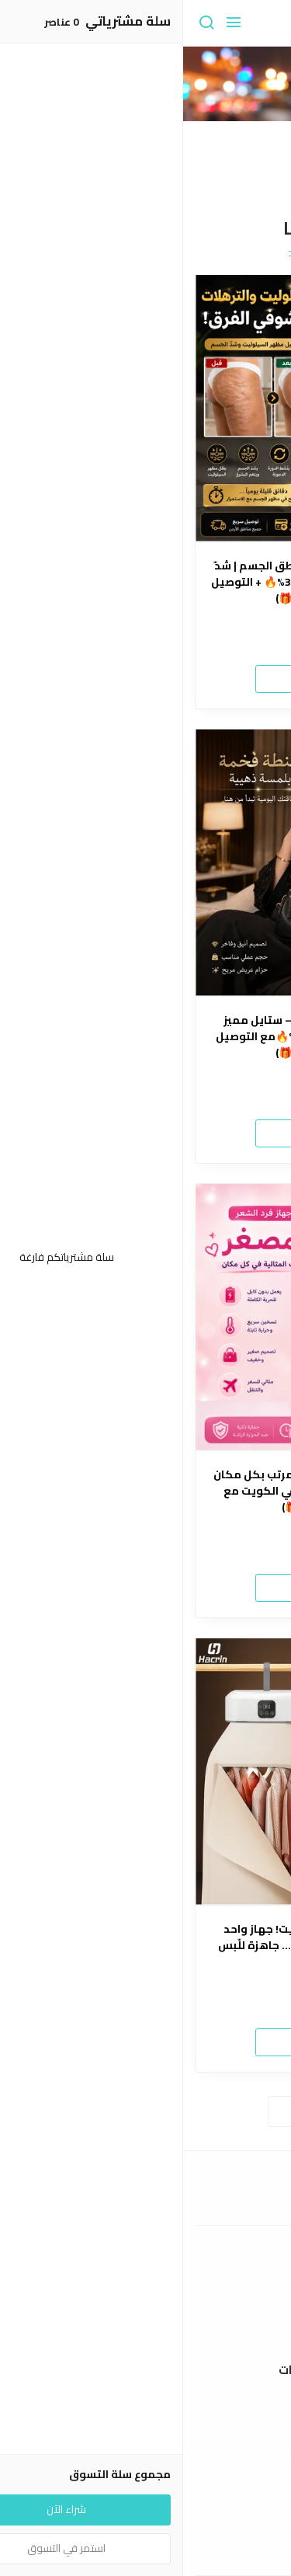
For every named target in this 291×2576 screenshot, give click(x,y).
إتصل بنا (145, 2529)
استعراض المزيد (146, 2111)
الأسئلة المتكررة (146, 2552)
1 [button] (153, 181)
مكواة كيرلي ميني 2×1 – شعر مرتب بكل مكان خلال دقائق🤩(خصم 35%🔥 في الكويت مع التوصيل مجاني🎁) (146, 1491)
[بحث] (23, 23)
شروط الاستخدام (145, 2409)
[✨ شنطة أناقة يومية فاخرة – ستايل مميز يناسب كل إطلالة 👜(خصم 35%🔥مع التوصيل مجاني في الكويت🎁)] (145, 862)
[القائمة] (50, 23)
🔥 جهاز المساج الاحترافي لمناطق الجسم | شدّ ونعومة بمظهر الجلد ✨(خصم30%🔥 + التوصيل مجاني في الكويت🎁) (145, 582)
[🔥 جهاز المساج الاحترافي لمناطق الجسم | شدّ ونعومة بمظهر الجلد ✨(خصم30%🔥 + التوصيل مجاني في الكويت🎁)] (145, 408)
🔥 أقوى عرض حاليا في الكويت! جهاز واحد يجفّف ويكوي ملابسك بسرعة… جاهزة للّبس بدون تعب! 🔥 (146, 1945)
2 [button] (139, 181)
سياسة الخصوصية (146, 2455)
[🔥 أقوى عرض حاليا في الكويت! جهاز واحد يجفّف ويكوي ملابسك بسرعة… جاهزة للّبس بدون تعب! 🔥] (145, 1771)
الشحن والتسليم (146, 2334)
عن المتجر (145, 2288)
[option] (145, 120)
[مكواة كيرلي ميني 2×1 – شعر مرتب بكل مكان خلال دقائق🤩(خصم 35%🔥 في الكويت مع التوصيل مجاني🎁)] (145, 1317)
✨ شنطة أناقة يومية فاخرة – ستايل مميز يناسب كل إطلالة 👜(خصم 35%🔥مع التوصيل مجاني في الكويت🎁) (145, 1036)
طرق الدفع (146, 2312)
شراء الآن (145, 678)
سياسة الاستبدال (145, 2432)
